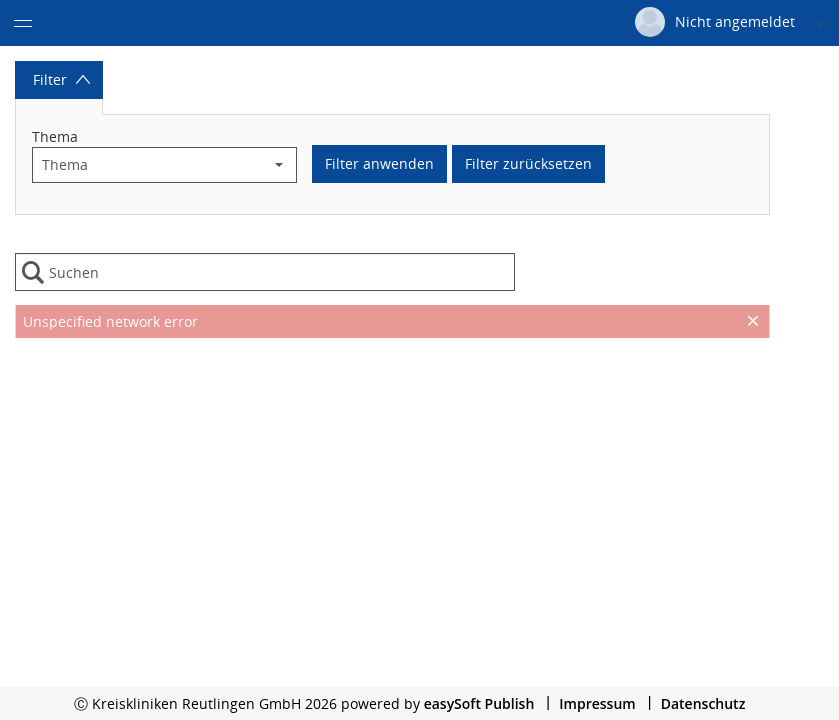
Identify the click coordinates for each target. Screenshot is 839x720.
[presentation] (392, 388)
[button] (279, 165)
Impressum (597, 703)
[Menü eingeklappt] (23, 23)
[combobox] (147, 165)
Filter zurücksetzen (528, 163)
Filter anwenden (379, 163)
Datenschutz (703, 703)
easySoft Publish (479, 703)
